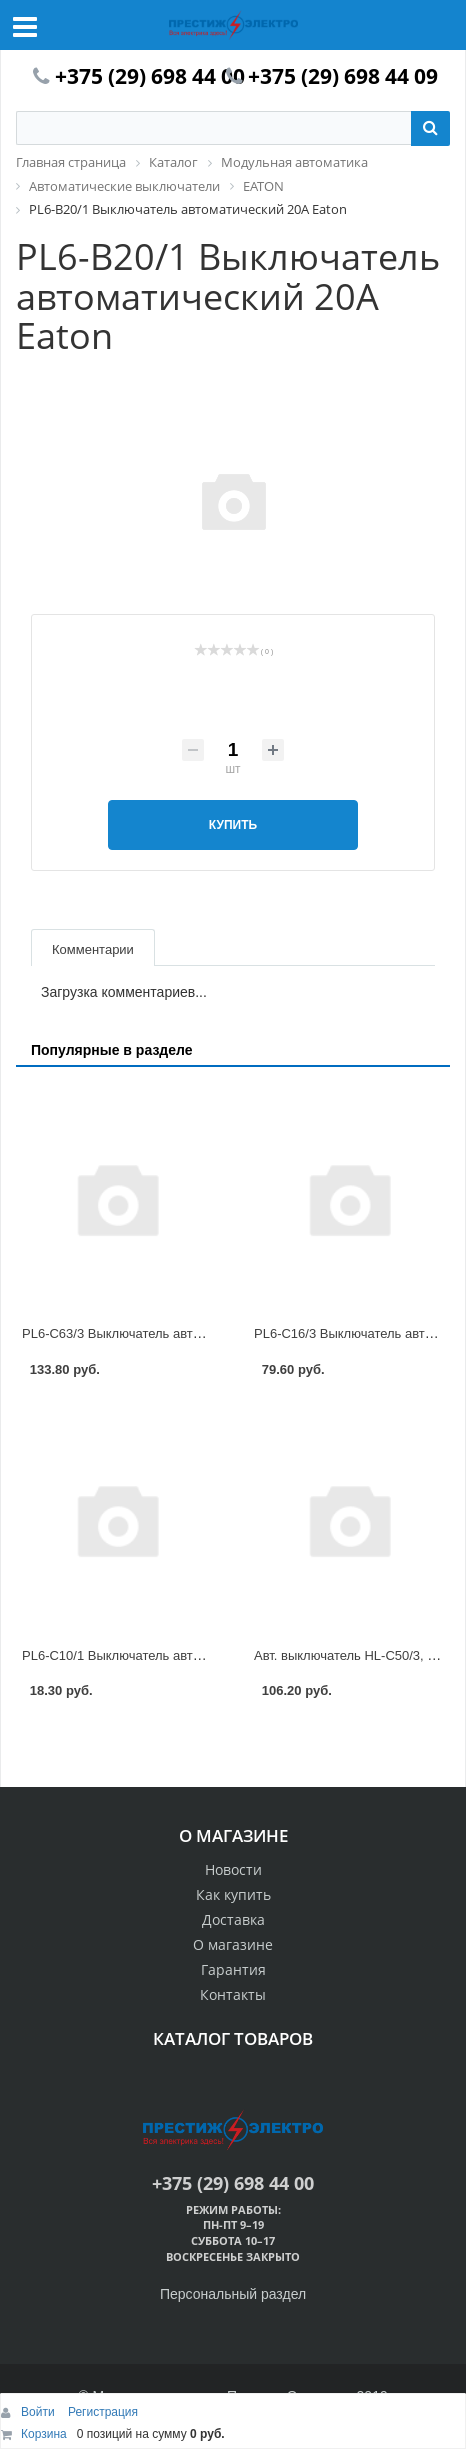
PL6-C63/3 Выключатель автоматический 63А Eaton (178, 1333)
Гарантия (233, 1969)
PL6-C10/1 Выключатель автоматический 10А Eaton (178, 1655)
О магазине (233, 1944)
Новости (233, 1869)
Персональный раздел (233, 2294)
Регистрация (103, 2412)
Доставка (233, 1919)
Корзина (44, 2434)
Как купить (233, 1894)
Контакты (233, 1994)
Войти (39, 2412)
